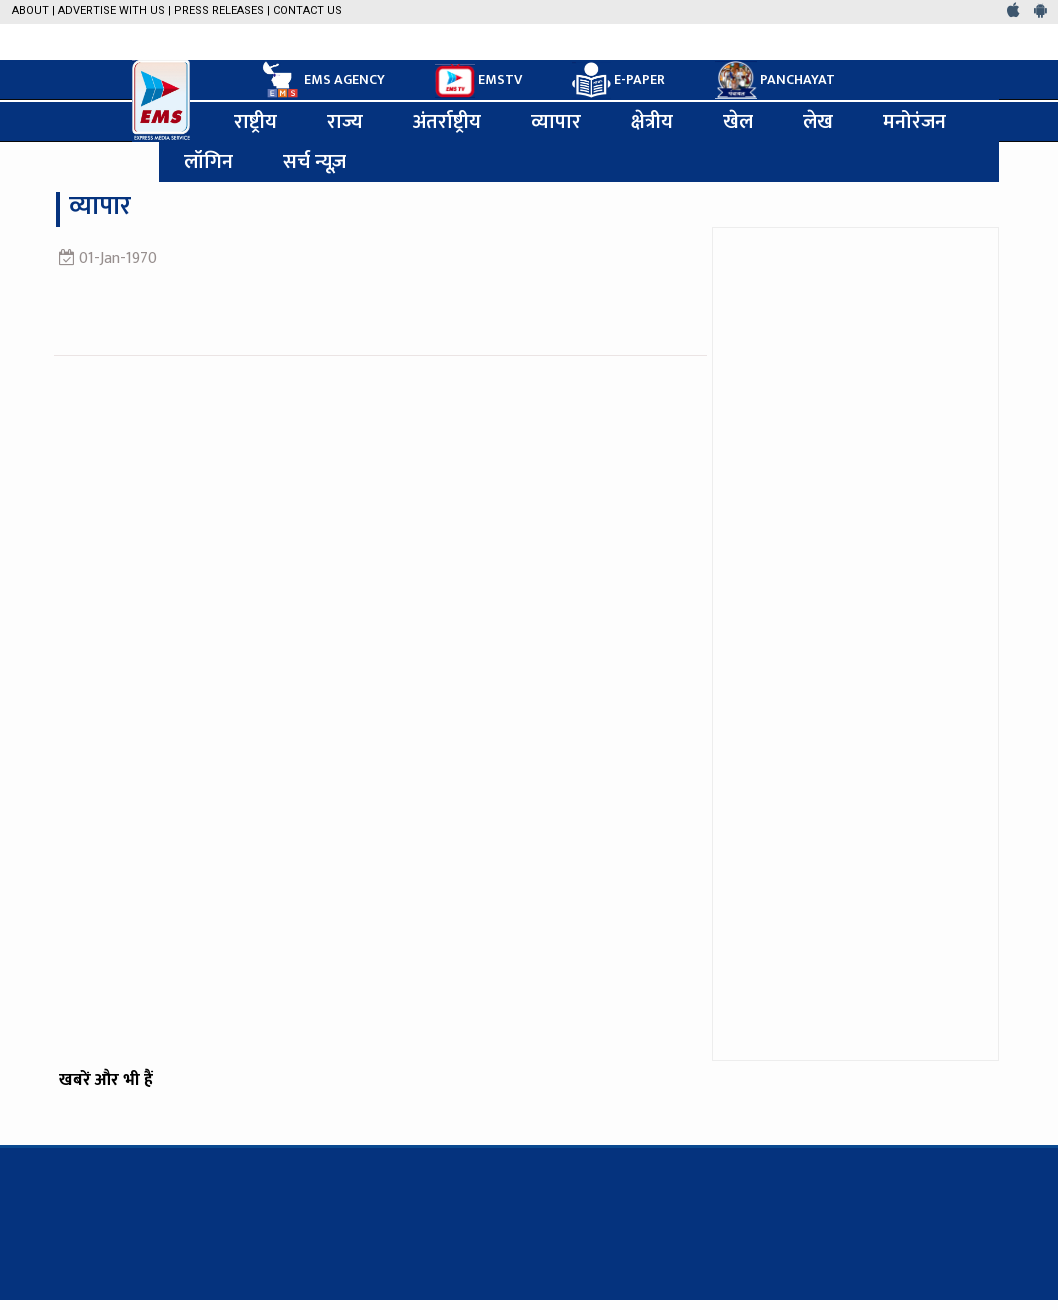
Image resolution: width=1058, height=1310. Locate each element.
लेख (818, 122)
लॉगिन (208, 162)
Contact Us (307, 10)
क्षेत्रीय (652, 122)
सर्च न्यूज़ (314, 162)
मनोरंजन (914, 122)
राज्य (345, 122)
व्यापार (556, 122)
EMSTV (478, 81)
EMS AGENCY (322, 80)
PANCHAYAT (775, 80)
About (30, 10)
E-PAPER (618, 80)
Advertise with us (111, 10)
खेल (738, 122)
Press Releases (219, 10)
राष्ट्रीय (255, 122)
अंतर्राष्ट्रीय (447, 122)
